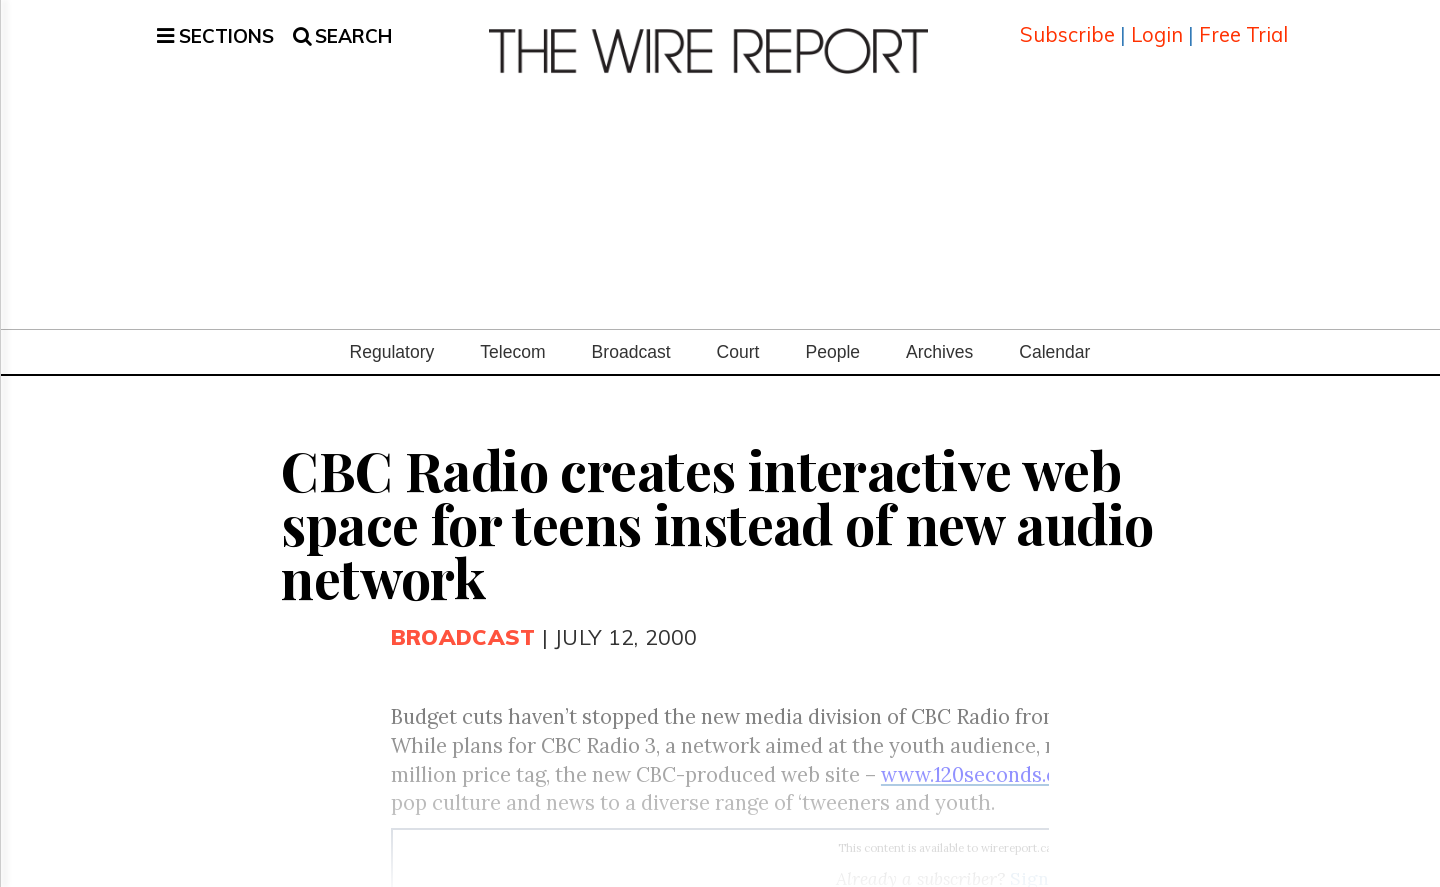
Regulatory (392, 331)
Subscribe (1067, 24)
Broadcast (631, 331)
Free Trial (1243, 24)
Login (1157, 24)
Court (738, 331)
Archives (939, 331)
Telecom (512, 331)
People (832, 331)
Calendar (1054, 331)
